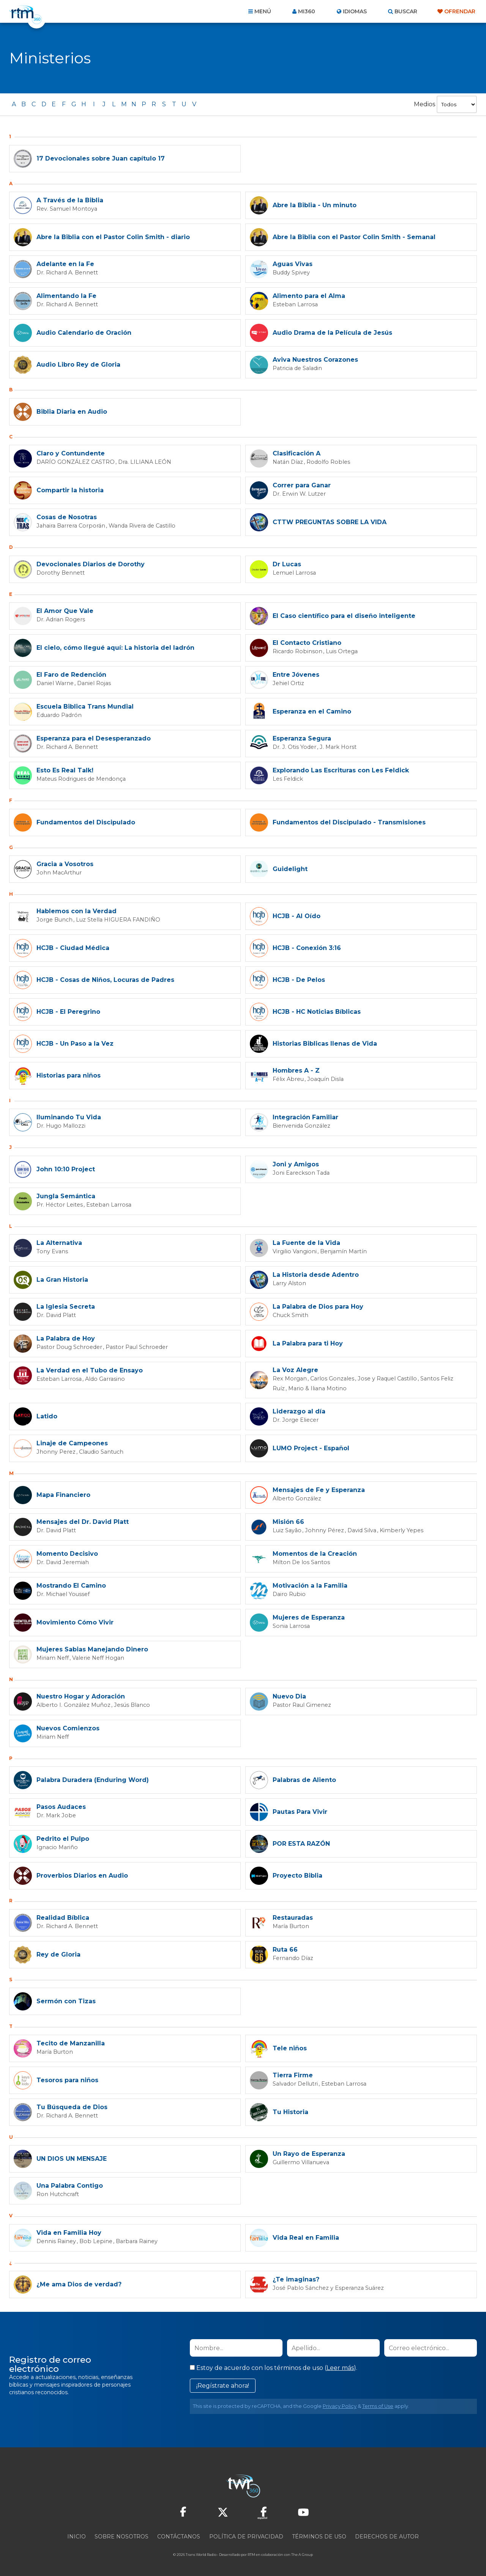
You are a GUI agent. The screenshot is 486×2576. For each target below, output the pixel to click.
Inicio (76, 2535)
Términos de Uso (319, 2535)
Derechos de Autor (387, 2535)
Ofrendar (459, 11)
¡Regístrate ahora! (222, 2384)
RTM (251, 2553)
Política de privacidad (246, 2535)
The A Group (302, 2553)
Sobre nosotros (121, 2535)
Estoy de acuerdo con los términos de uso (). (273, 2366)
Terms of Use (377, 2404)
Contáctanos (178, 2535)
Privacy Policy (340, 2404)
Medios (424, 104)
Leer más (340, 2366)
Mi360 (306, 11)
